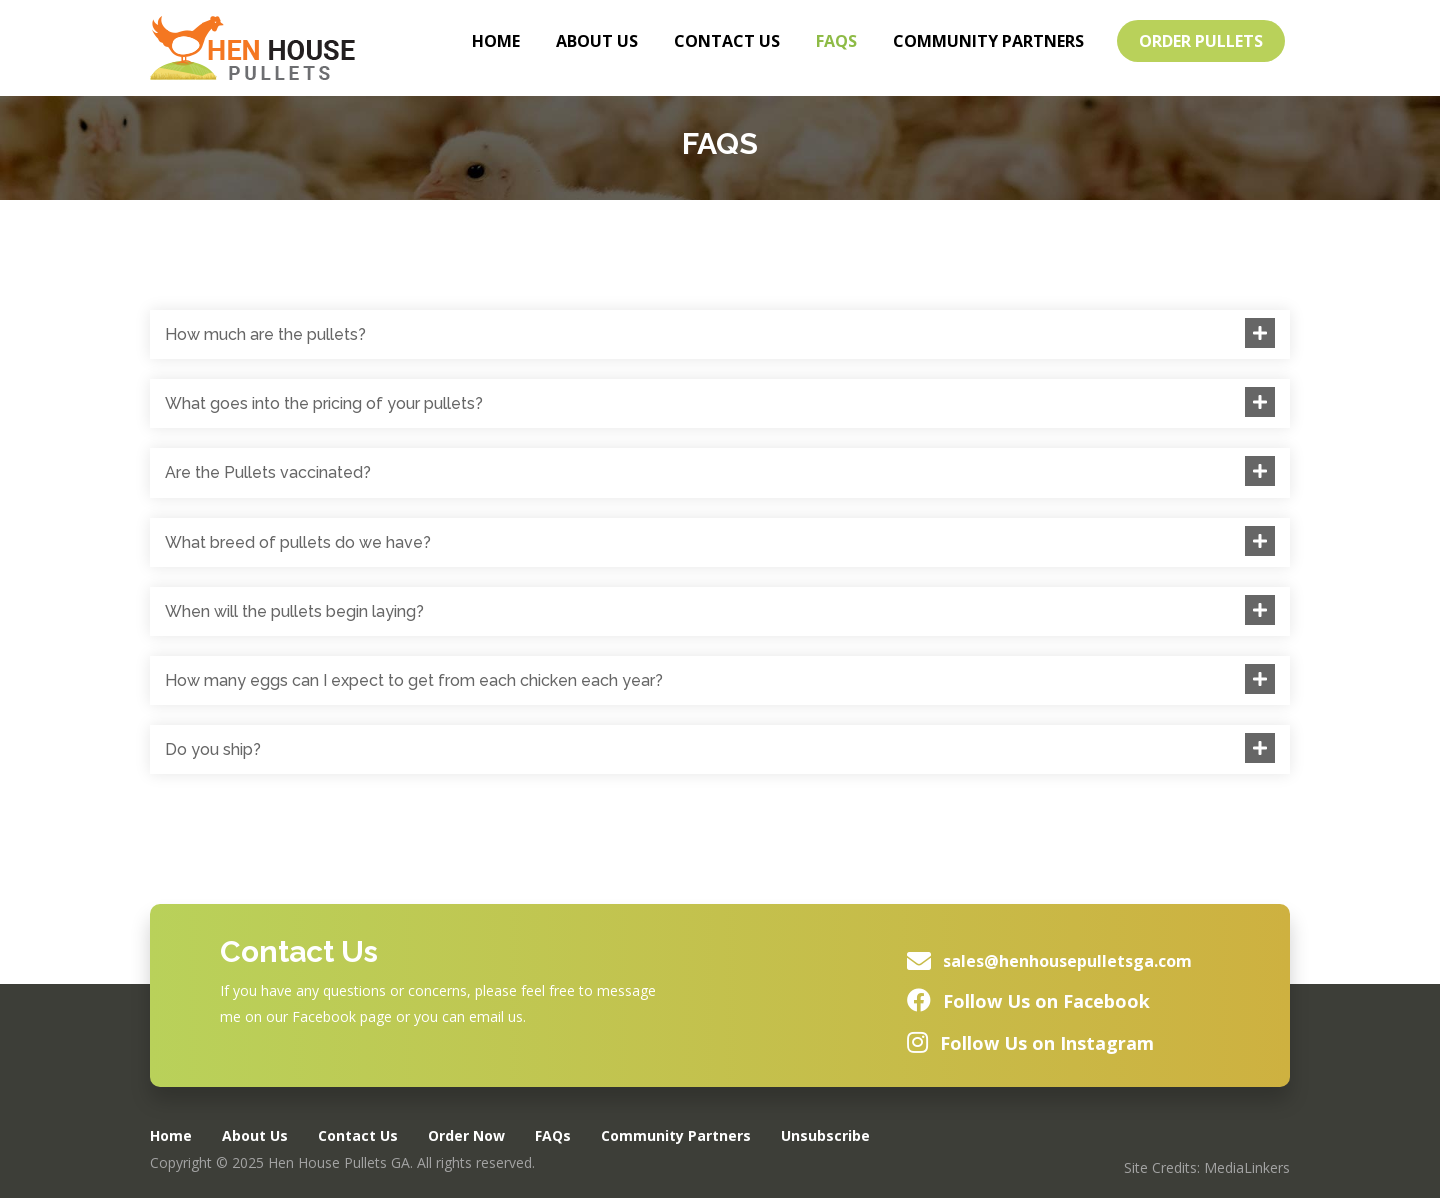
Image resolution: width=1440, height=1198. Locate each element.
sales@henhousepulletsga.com (1067, 961)
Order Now (466, 1135)
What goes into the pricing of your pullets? (324, 403)
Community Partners (988, 41)
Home (496, 40)
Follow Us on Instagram (1047, 1043)
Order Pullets (1201, 41)
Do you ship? (213, 749)
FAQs (836, 41)
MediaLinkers (1247, 1167)
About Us (597, 41)
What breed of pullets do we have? (298, 542)
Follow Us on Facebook (1046, 1001)
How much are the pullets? (265, 334)
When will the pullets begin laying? (294, 611)
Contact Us (727, 41)
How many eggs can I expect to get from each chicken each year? (414, 680)
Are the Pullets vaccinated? (268, 472)
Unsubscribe (825, 1135)
